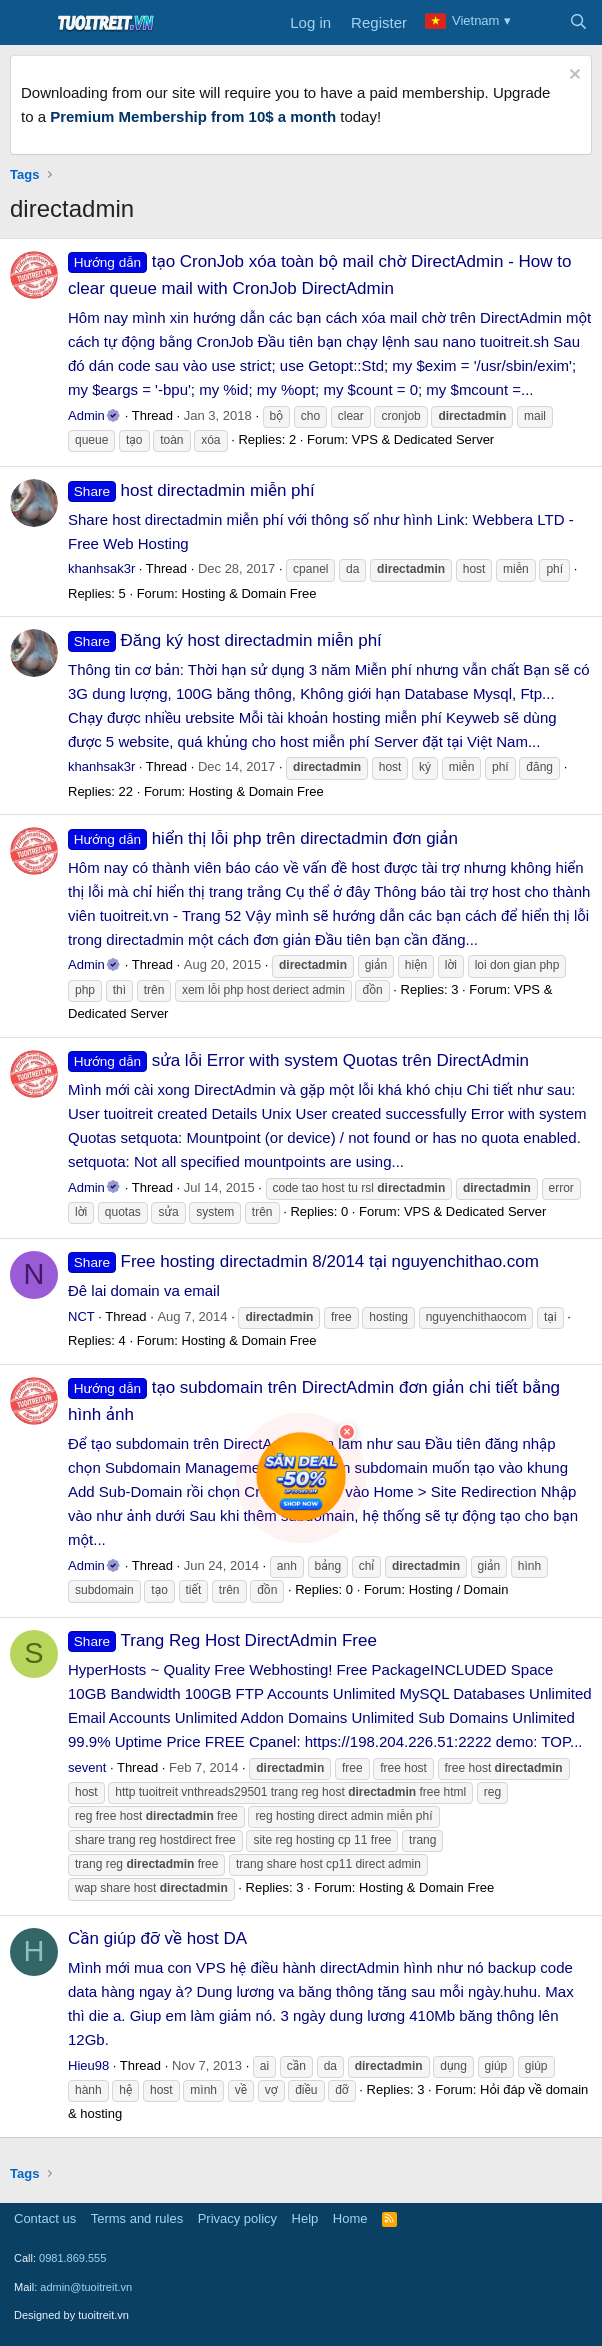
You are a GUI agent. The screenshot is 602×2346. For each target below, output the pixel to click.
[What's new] (538, 23)
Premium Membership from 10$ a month (193, 116)
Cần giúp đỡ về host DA (157, 1938)
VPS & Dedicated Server (423, 439)
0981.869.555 (72, 2258)
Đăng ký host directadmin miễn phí (225, 640)
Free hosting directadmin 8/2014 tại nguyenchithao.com (303, 1261)
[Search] (578, 23)
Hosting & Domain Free (248, 593)
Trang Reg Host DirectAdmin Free (222, 1640)
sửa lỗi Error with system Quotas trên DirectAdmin (298, 1060)
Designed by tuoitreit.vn (71, 2315)
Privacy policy (237, 2218)
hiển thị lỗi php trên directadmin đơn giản (263, 838)
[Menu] (27, 23)
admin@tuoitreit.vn (86, 2287)
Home (350, 2218)
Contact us (45, 2218)
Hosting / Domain (459, 1589)
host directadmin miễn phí (191, 490)
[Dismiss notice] (572, 76)
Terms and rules (137, 2218)
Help (305, 2218)
